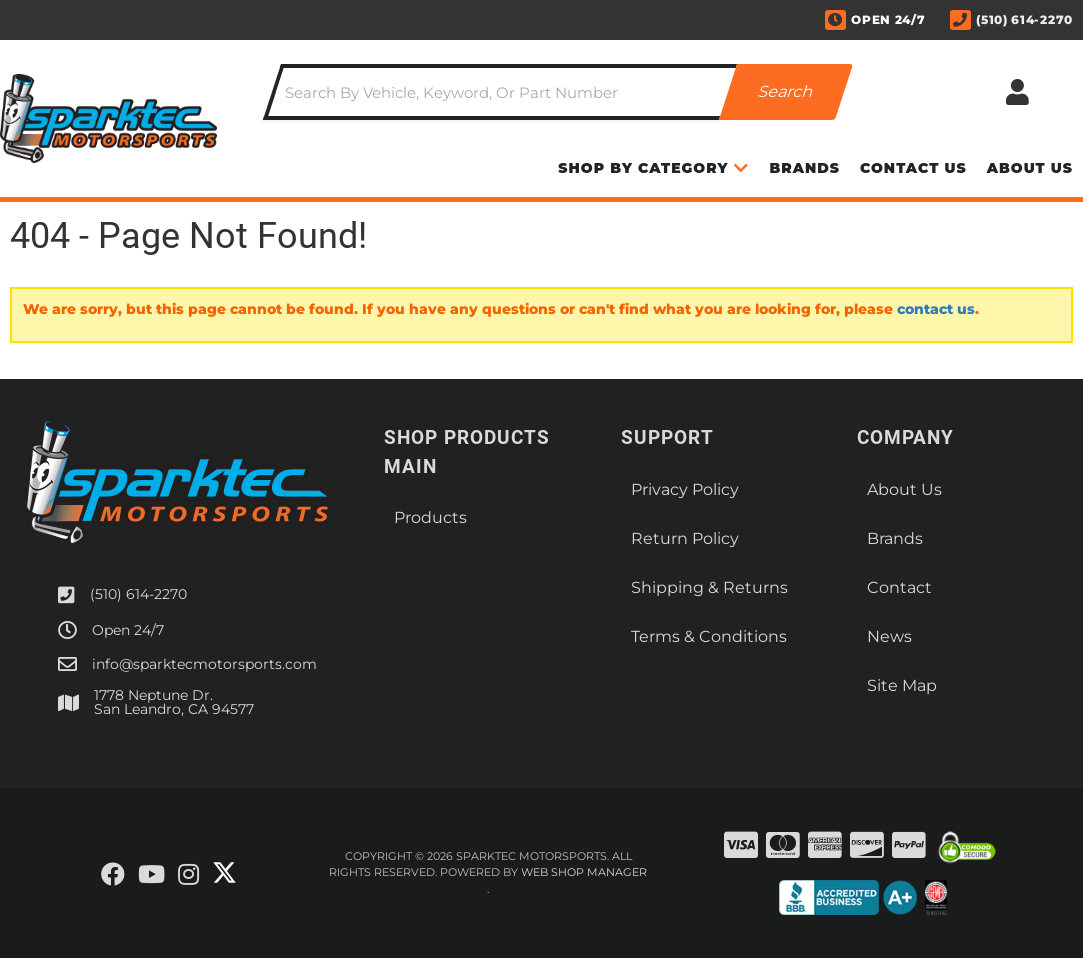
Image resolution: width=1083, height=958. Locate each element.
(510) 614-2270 (138, 594)
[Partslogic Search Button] (786, 92)
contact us (936, 309)
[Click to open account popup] (1017, 92)
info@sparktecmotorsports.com (204, 664)
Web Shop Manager (584, 872)
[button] (558, 92)
